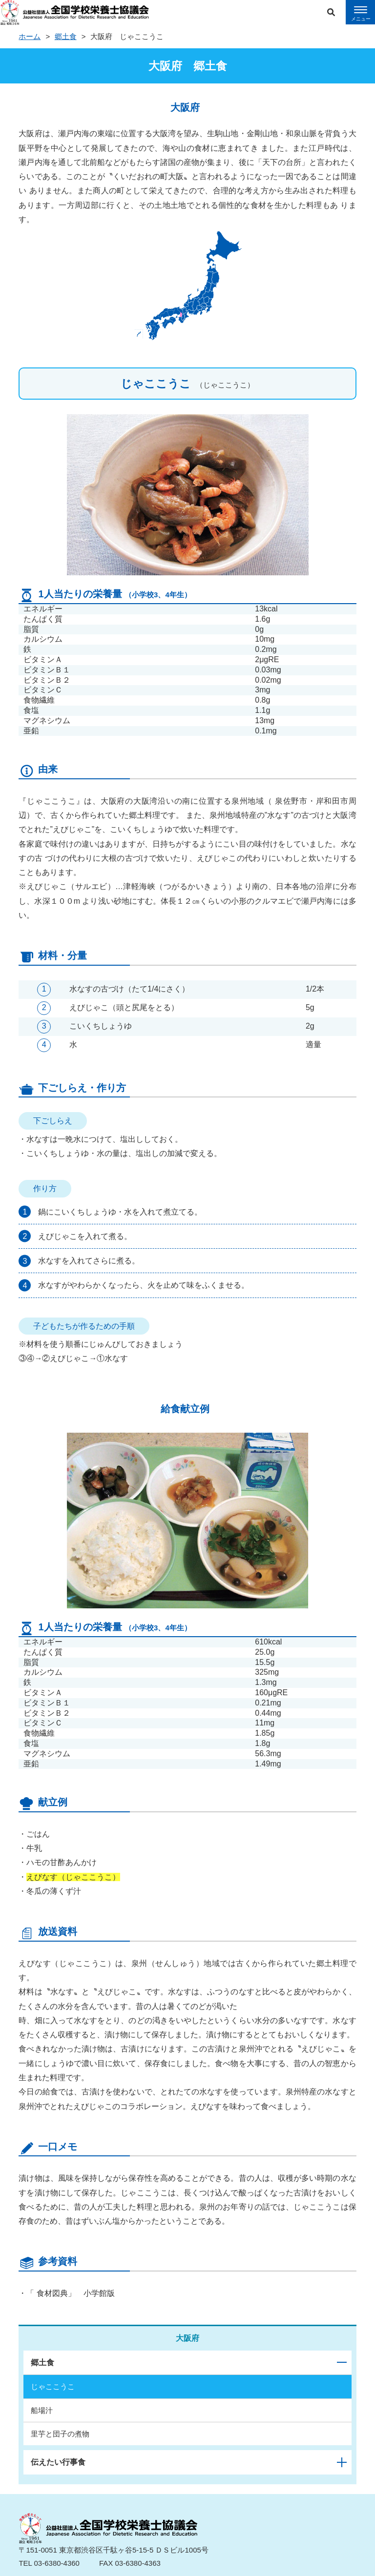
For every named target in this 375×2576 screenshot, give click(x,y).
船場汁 (42, 2410)
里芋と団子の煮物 (60, 2434)
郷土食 (66, 36)
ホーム (30, 36)
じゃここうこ (53, 2386)
